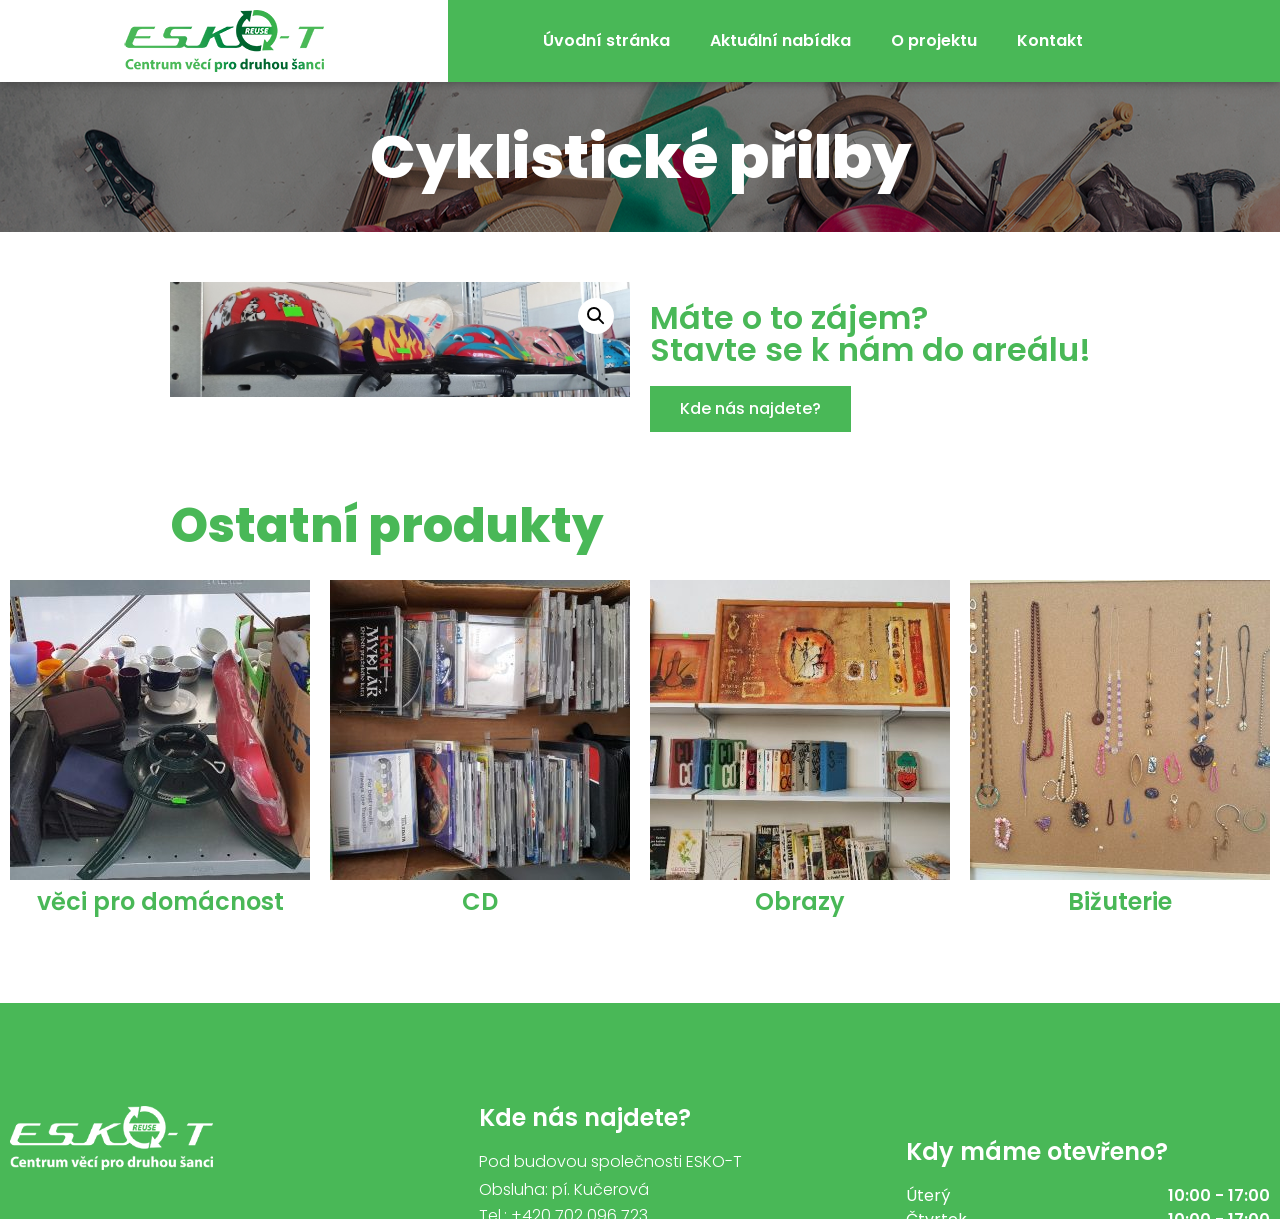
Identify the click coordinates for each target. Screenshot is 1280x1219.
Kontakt (1050, 40)
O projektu (934, 40)
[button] (750, 409)
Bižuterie (1120, 901)
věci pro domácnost (160, 901)
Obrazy (800, 901)
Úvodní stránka (606, 40)
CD (480, 901)
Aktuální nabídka (780, 40)
